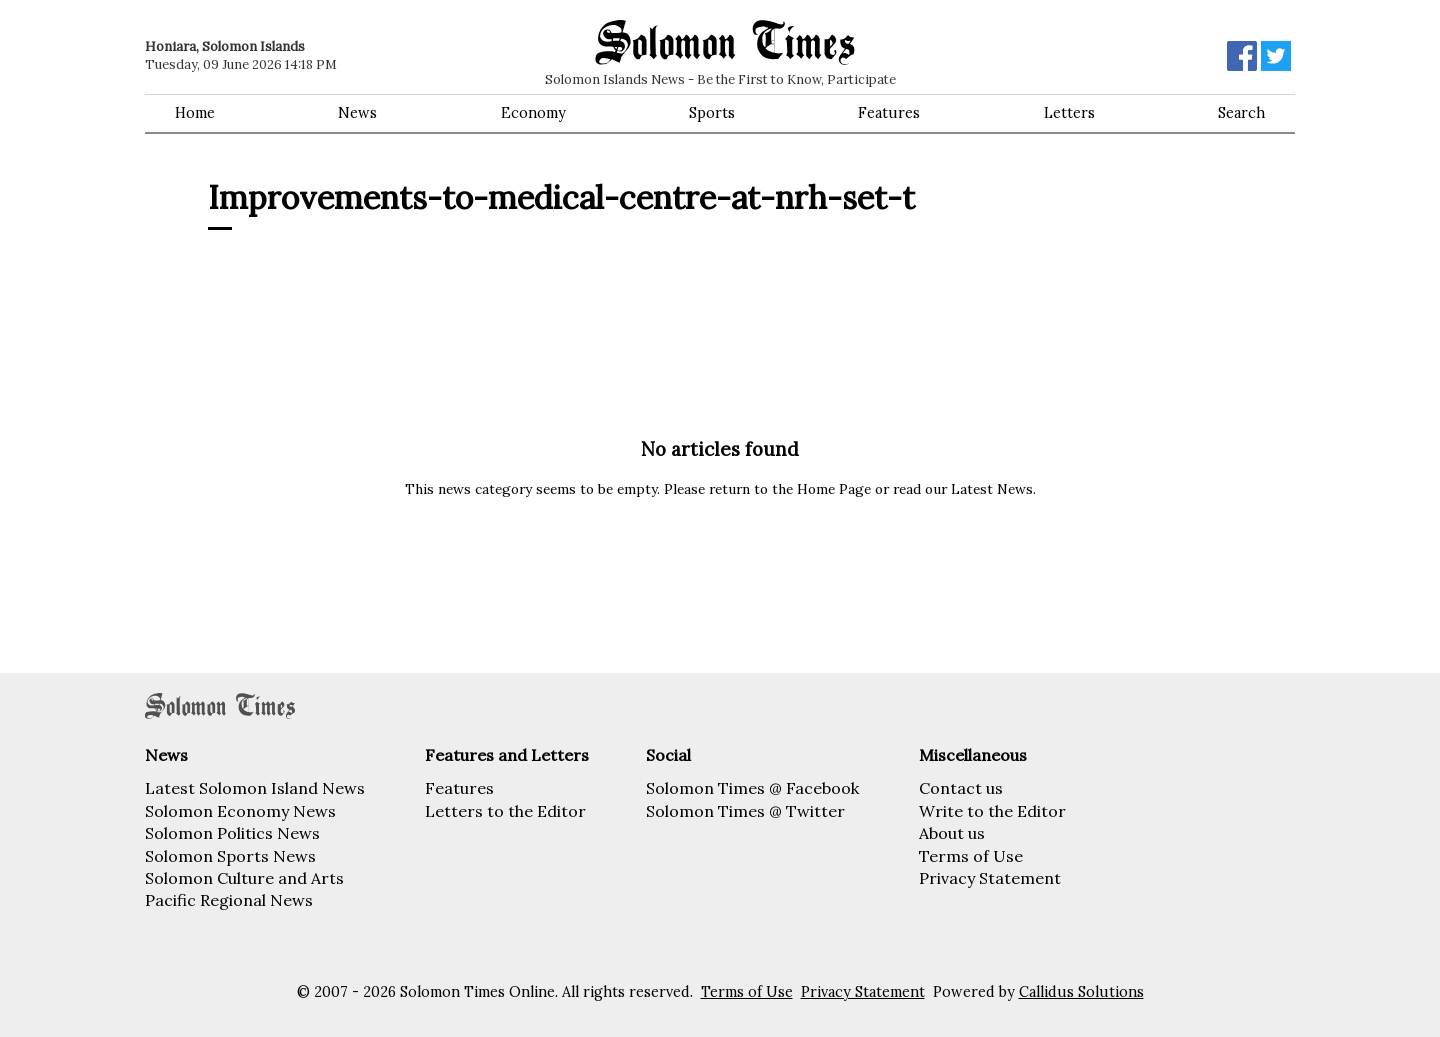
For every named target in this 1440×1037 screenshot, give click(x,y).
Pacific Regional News (229, 900)
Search (1241, 113)
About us (952, 833)
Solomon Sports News (230, 856)
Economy (533, 113)
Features (889, 113)
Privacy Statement (990, 878)
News (357, 113)
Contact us (961, 788)
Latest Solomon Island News (255, 788)
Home (195, 113)
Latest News (992, 489)
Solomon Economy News (240, 811)
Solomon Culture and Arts (244, 878)
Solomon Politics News (232, 833)
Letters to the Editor (505, 811)
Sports (712, 113)
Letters (1069, 113)
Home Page (834, 489)
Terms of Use (971, 856)
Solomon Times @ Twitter (745, 811)
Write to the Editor (992, 811)
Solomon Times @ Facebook (752, 788)
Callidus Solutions (1081, 992)
